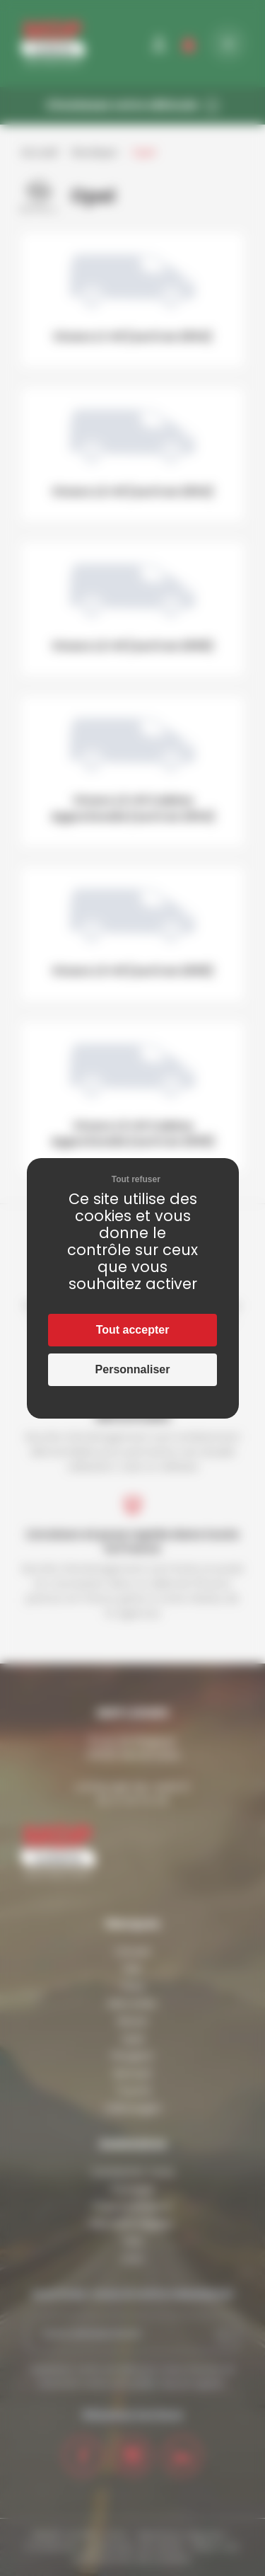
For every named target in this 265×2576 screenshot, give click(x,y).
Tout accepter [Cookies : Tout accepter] (133, 1330)
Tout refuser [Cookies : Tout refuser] (136, 1179)
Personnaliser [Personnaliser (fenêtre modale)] (132, 1369)
